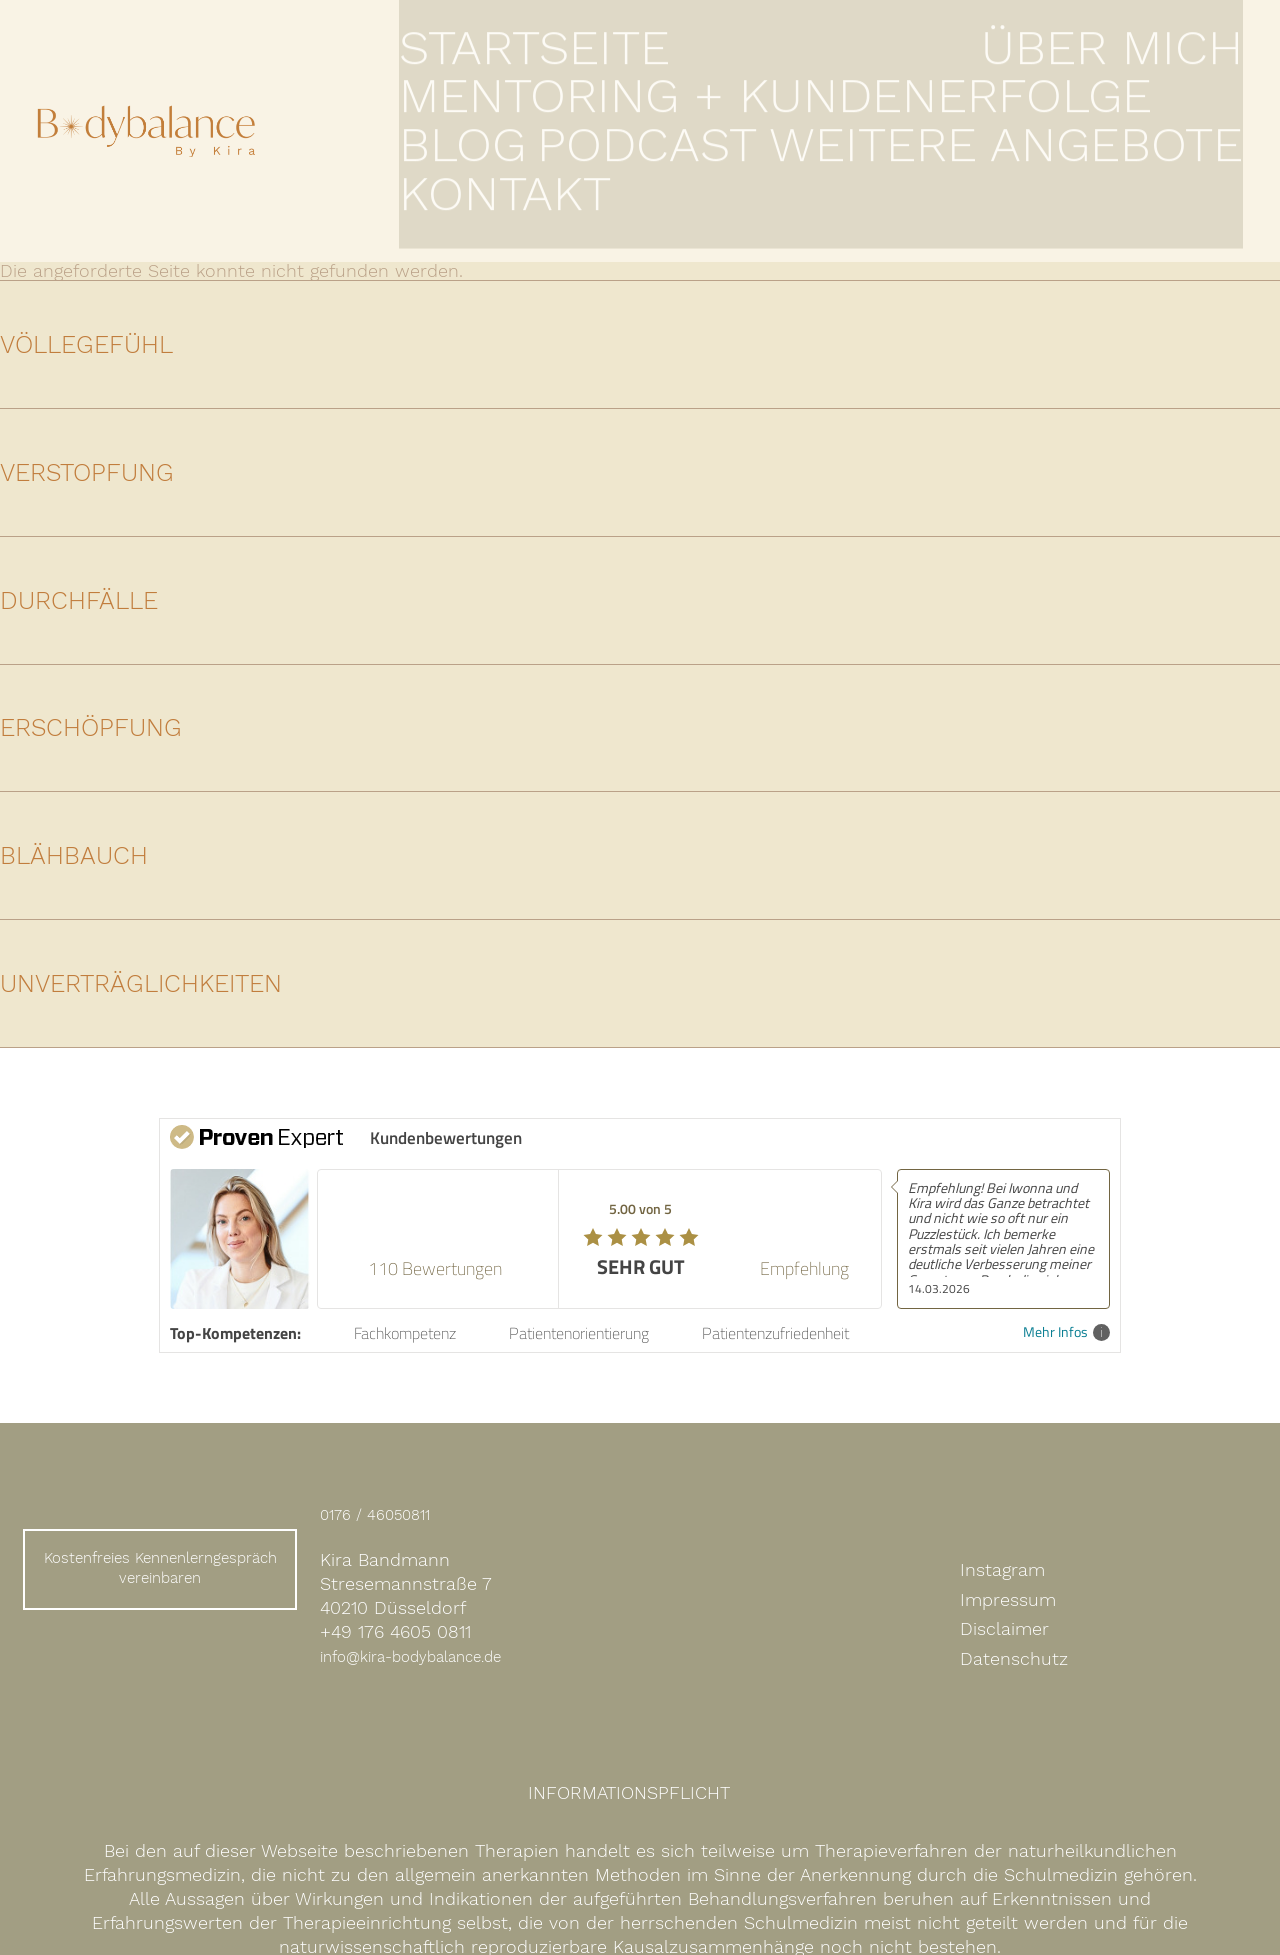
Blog (939, 88)
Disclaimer (1004, 1806)
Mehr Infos (1066, 1510)
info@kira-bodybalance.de (430, 1833)
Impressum (1008, 1777)
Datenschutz (1014, 1836)
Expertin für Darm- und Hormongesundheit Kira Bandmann (147, 104)
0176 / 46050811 (385, 1692)
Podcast (1015, 88)
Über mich (559, 88)
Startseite (448, 88)
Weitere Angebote (1156, 88)
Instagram (1002, 1748)
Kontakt (437, 113)
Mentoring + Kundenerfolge (762, 88)
